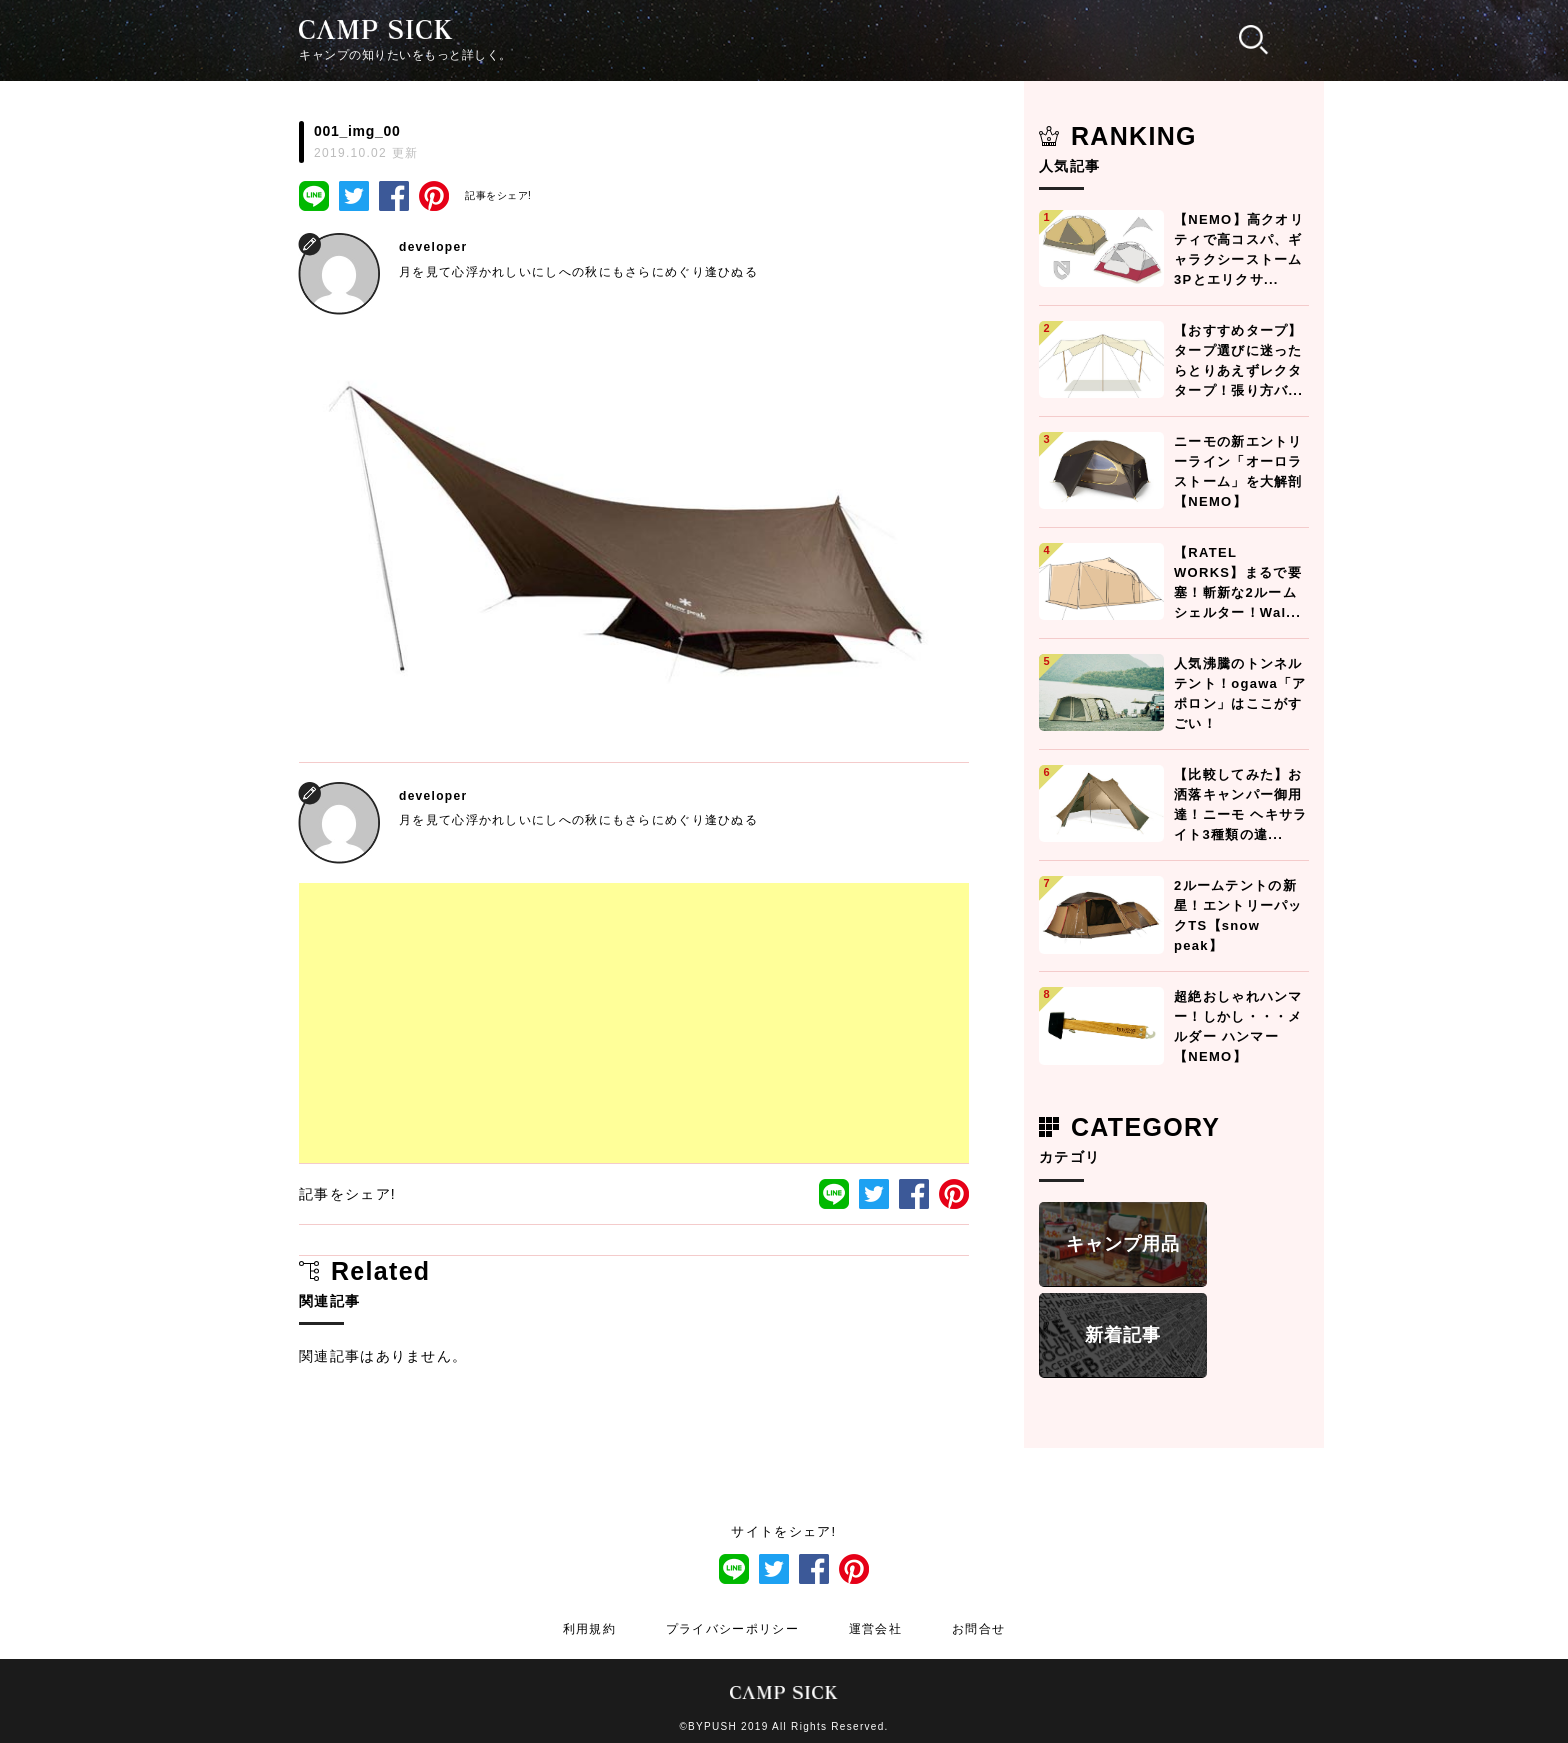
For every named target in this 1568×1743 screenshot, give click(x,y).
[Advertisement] (634, 1023)
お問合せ (978, 1629)
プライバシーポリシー (732, 1629)
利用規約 (589, 1629)
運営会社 (875, 1629)
